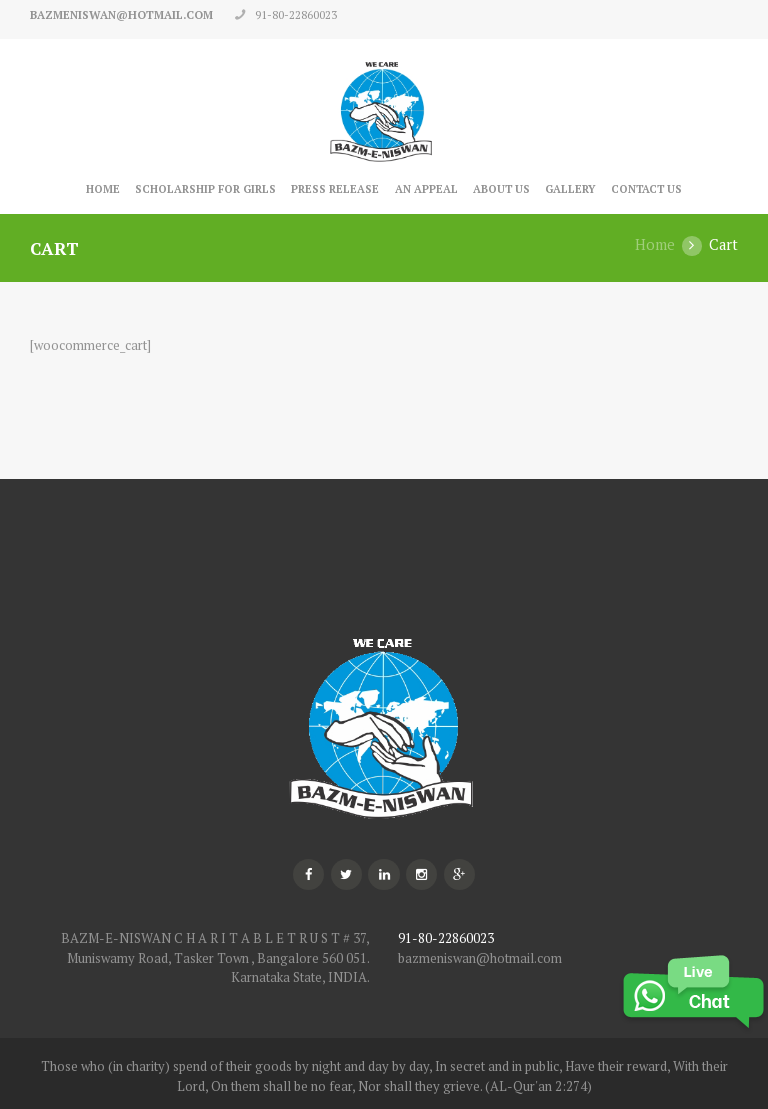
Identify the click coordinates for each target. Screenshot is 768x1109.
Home (103, 189)
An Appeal (426, 189)
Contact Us (646, 189)
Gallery (570, 189)
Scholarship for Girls (205, 189)
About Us (501, 189)
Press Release (335, 189)
